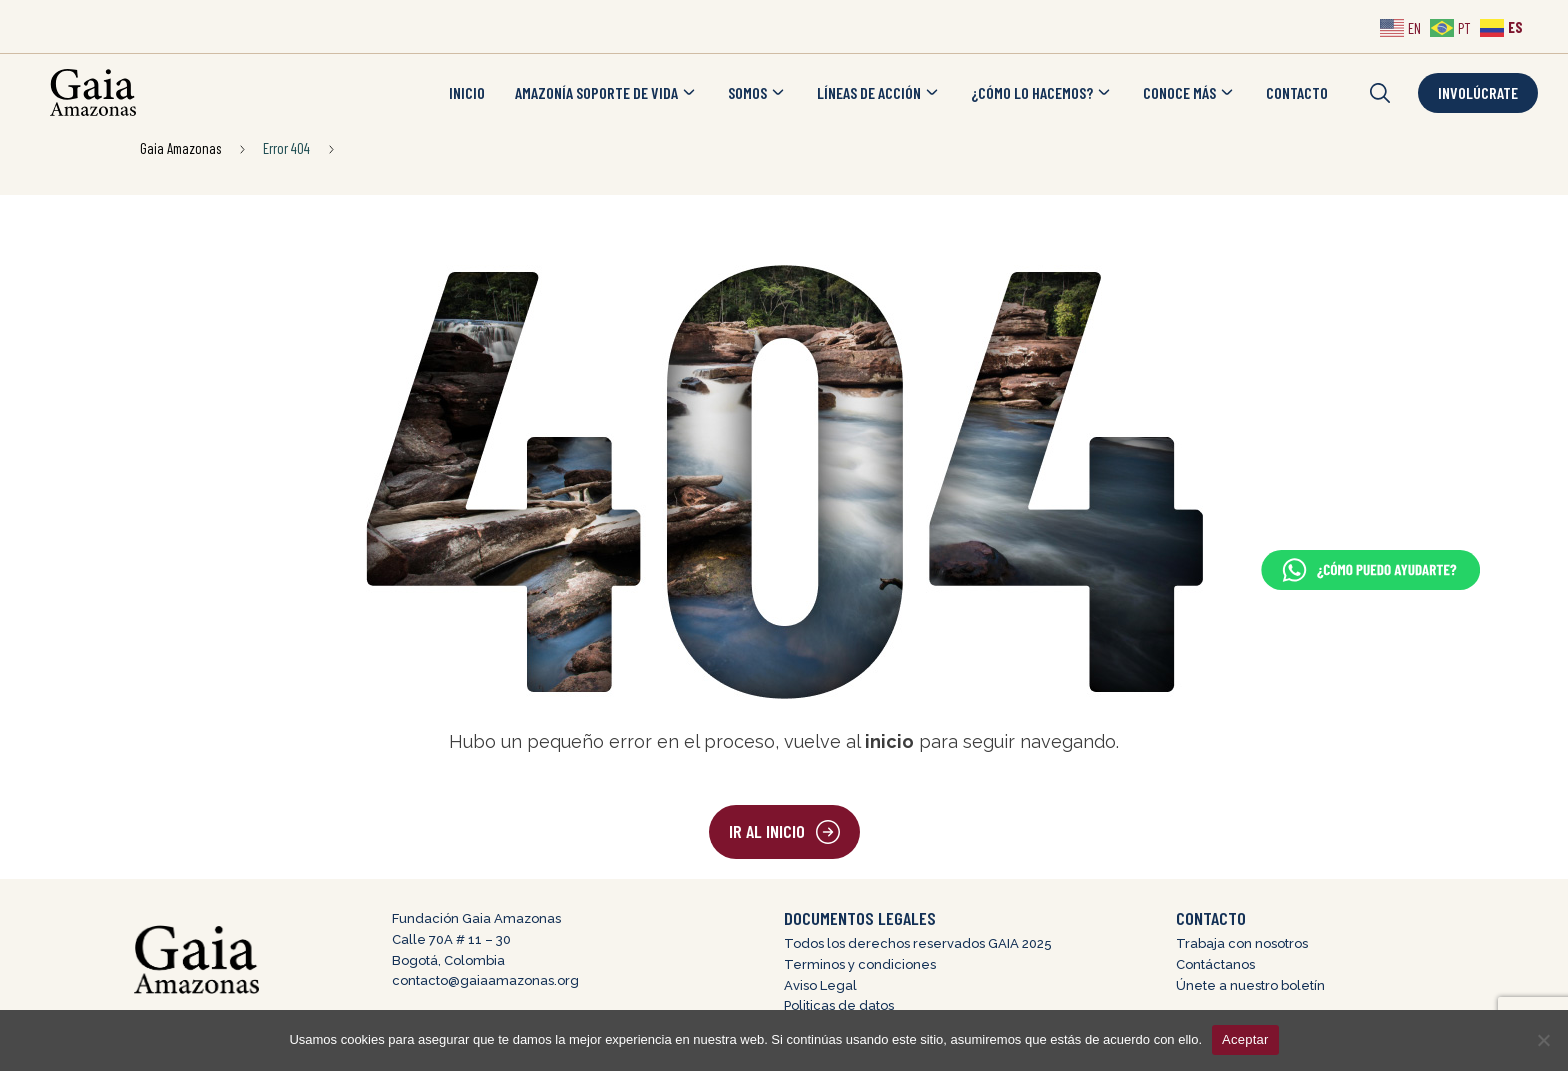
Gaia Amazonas (180, 148)
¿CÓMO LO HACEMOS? (1042, 93)
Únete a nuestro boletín (1250, 985)
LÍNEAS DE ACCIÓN (879, 93)
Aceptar (1245, 1039)
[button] (1380, 93)
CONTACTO (1297, 92)
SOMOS (757, 93)
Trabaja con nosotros (1242, 943)
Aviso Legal (820, 985)
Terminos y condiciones (860, 964)
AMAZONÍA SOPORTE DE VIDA (606, 93)
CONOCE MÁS (1189, 93)
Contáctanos (1215, 964)
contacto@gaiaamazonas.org (485, 980)
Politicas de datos (839, 1005)
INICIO (467, 92)
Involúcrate (1478, 92)
